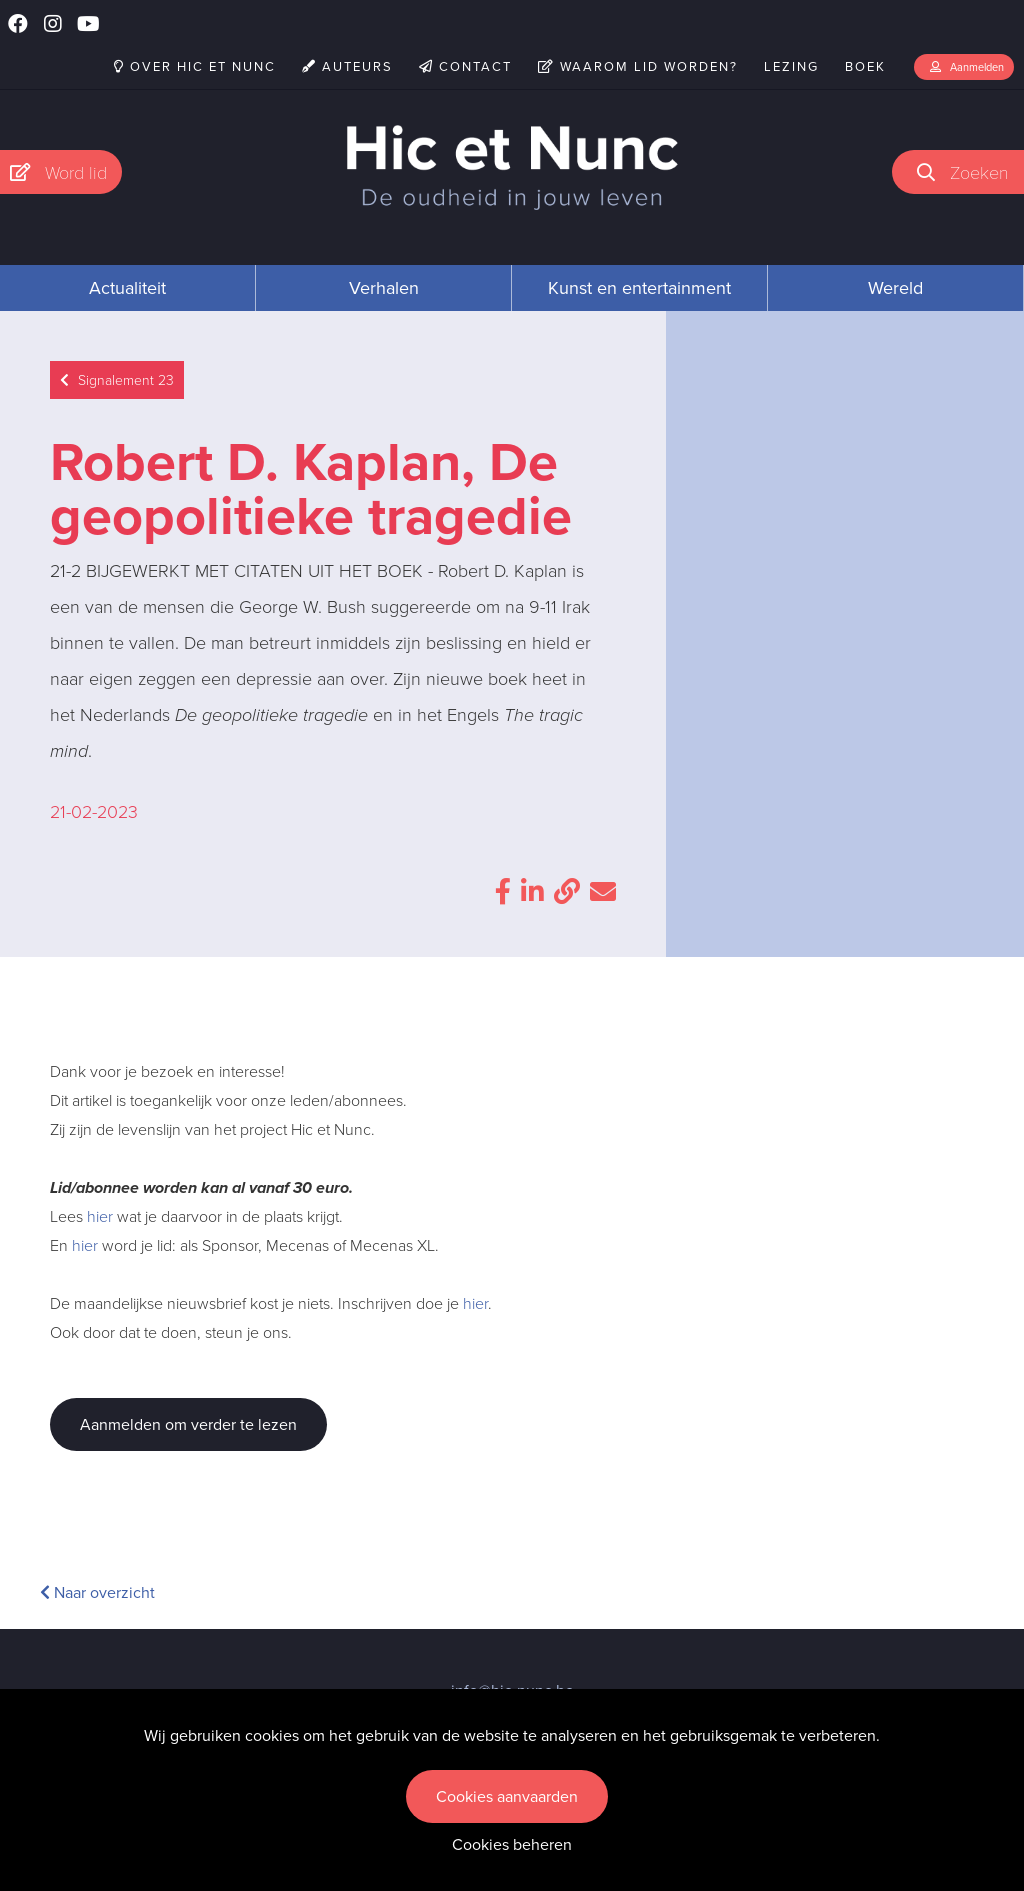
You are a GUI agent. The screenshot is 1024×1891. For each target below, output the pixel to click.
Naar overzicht (97, 1592)
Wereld (895, 288)
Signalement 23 (117, 380)
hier (100, 1216)
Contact (465, 66)
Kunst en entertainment (639, 288)
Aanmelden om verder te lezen (188, 1424)
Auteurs (347, 66)
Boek (865, 66)
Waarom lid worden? (638, 66)
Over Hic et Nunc (195, 66)
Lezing (791, 66)
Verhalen (384, 288)
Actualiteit (127, 288)
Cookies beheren (512, 1844)
